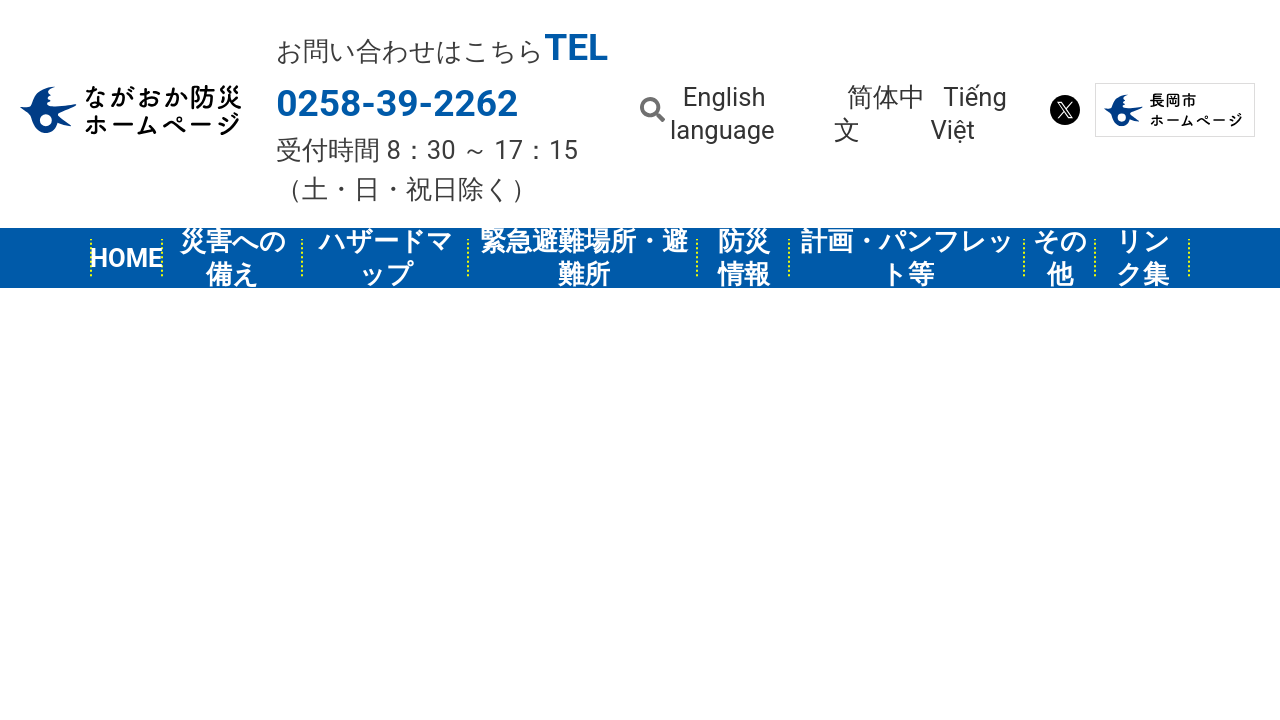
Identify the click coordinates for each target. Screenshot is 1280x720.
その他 (1060, 258)
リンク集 (1143, 258)
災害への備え (233, 258)
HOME (127, 258)
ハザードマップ (386, 258)
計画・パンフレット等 (907, 258)
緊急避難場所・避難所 (584, 258)
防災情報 (744, 258)
